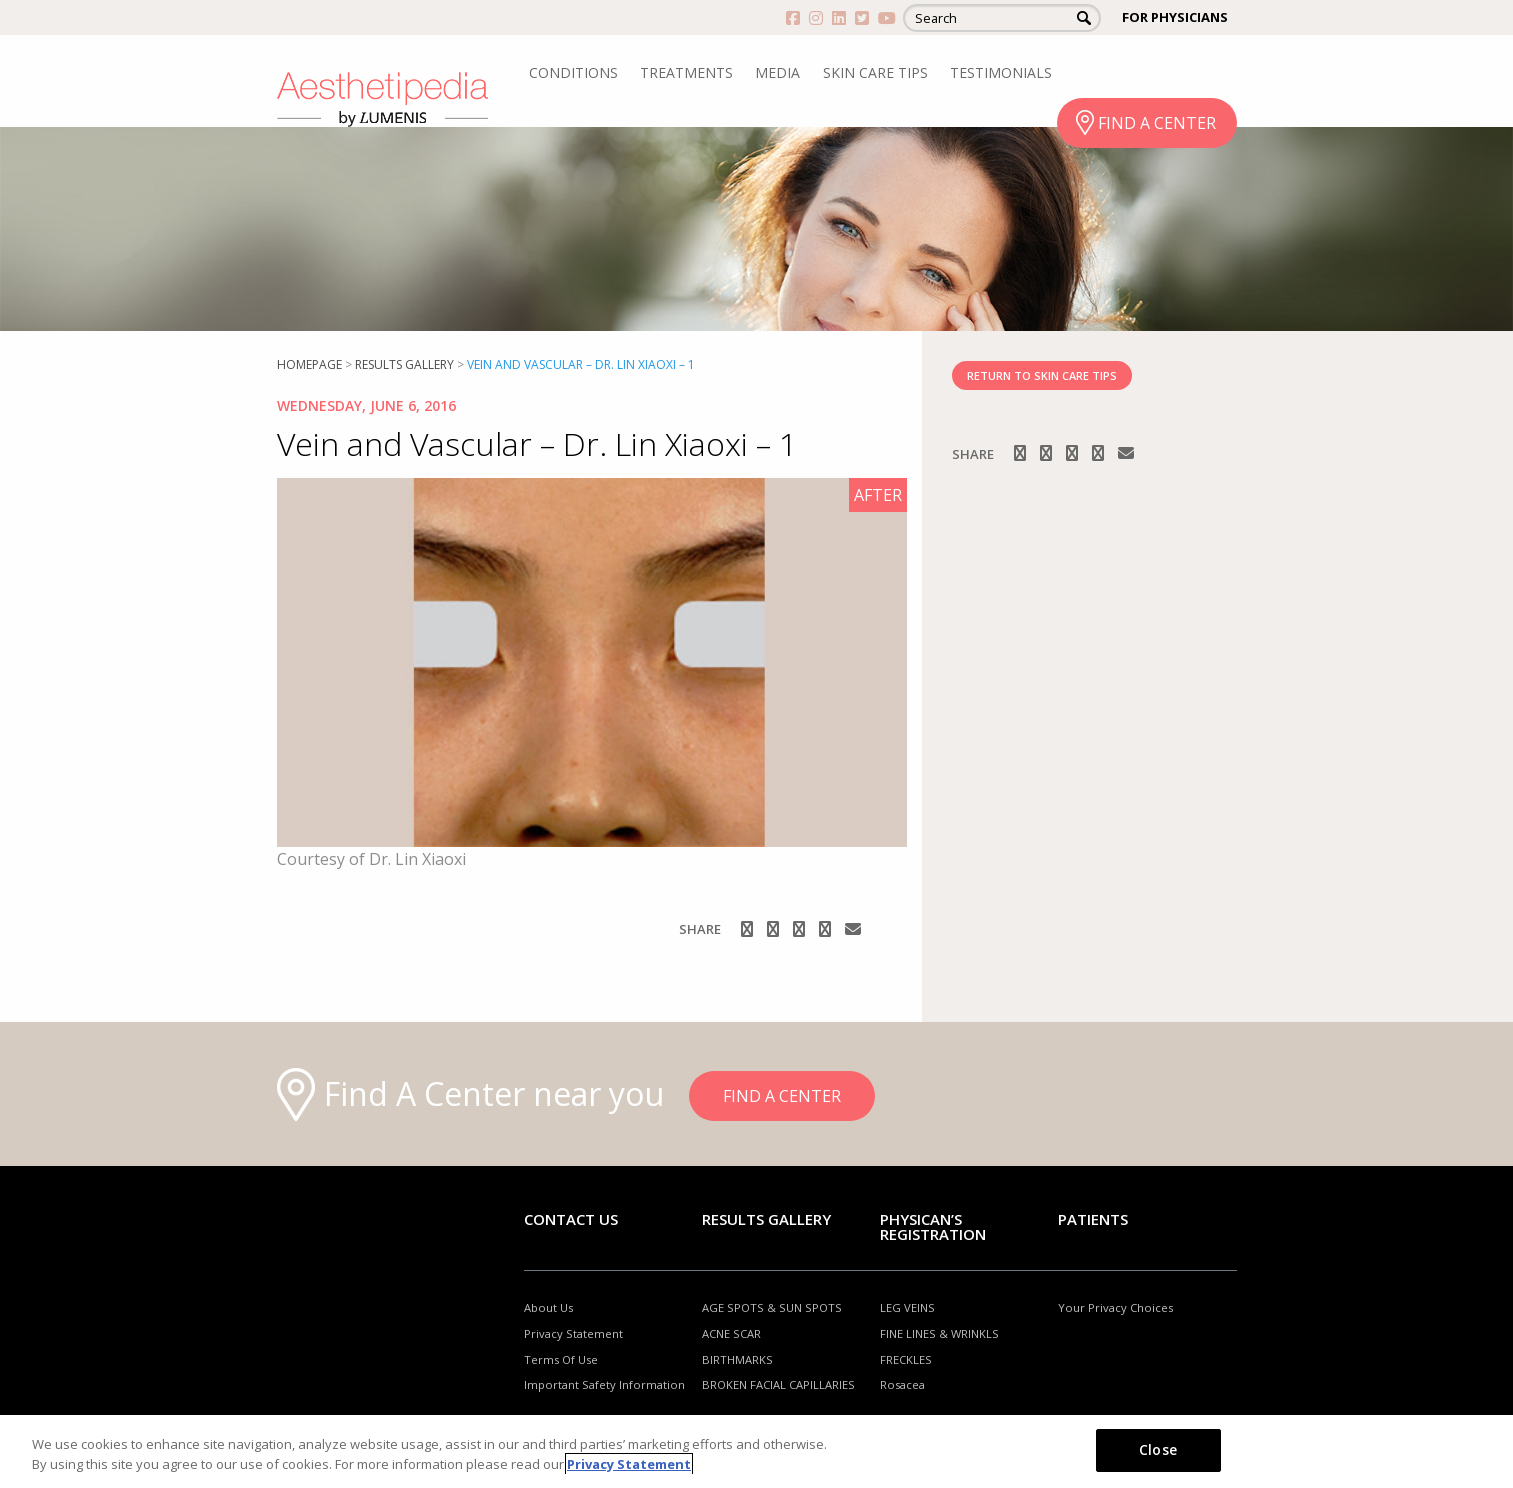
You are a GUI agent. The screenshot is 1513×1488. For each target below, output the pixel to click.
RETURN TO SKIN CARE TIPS (1042, 375)
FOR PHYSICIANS (1175, 17)
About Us (548, 1307)
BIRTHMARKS (737, 1359)
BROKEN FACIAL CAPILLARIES (778, 1384)
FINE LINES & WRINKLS (939, 1333)
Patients (1093, 1219)
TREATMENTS (686, 72)
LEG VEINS (907, 1307)
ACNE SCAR (731, 1333)
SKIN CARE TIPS (875, 72)
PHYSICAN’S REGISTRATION (933, 1226)
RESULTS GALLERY (404, 364)
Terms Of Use (561, 1359)
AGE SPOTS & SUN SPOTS (772, 1307)
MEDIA (777, 72)
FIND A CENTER (1157, 123)
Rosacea (902, 1384)
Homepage (309, 364)
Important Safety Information (604, 1384)
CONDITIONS (573, 72)
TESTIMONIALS (1001, 72)
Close (1158, 1449)
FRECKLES (906, 1359)
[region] (756, 1451)
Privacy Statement (573, 1333)
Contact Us (571, 1219)
